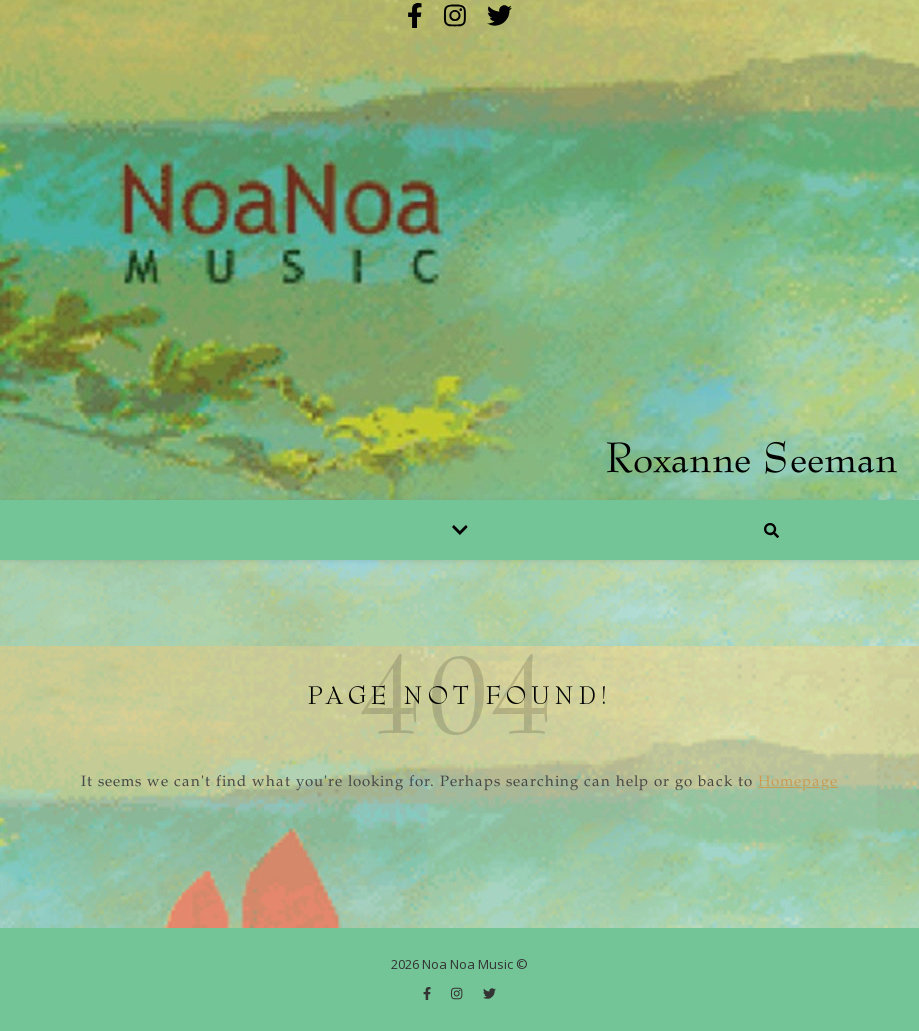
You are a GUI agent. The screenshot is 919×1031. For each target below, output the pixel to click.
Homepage (798, 782)
